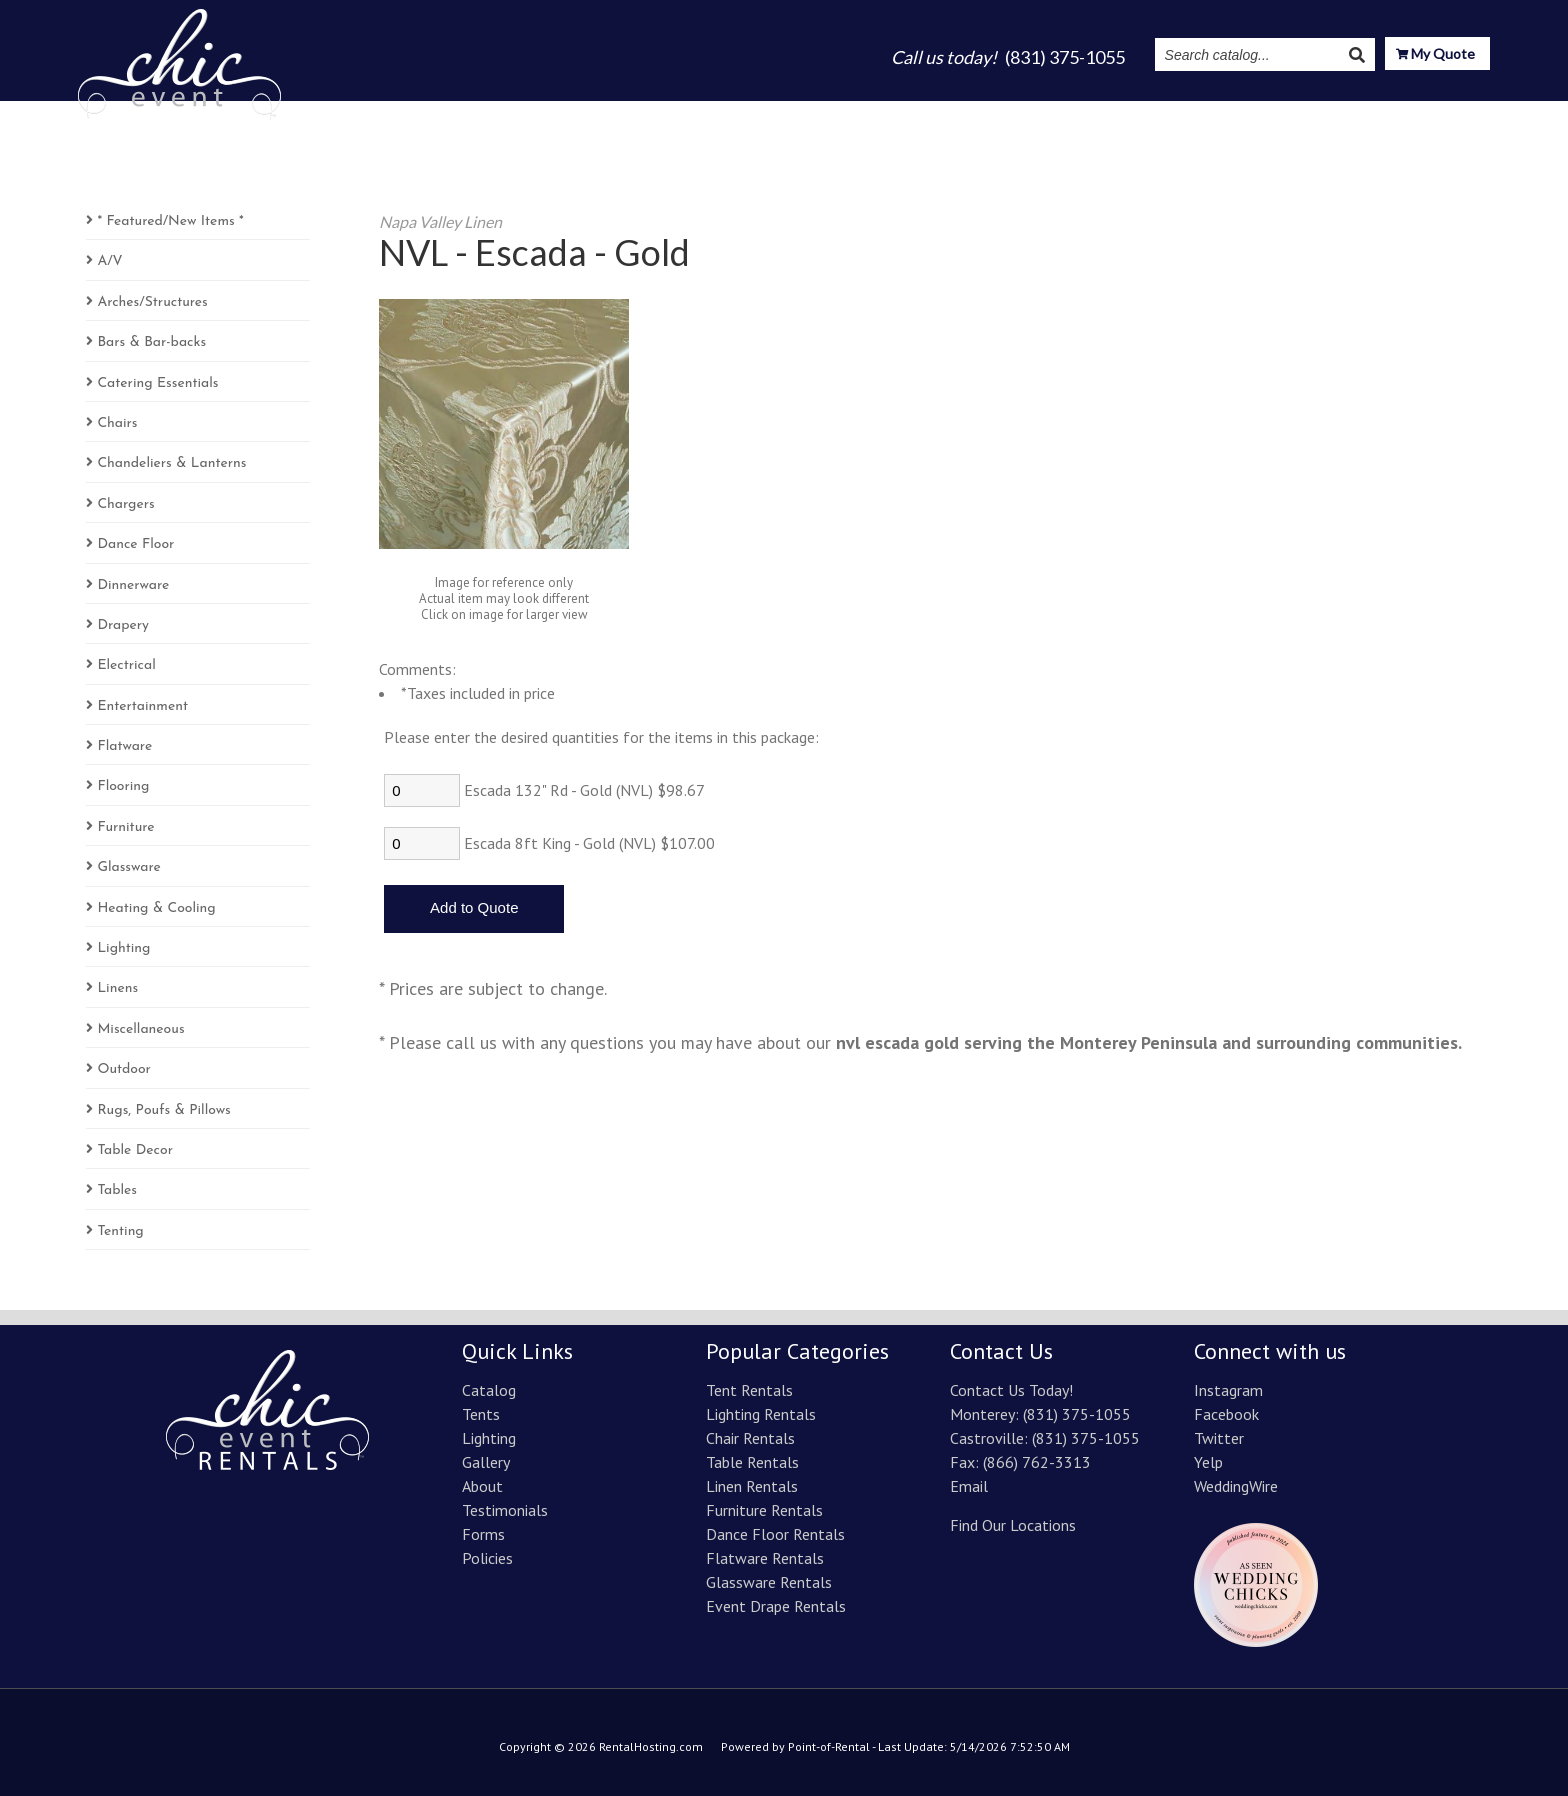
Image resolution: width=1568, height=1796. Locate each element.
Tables (117, 1190)
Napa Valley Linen (440, 221)
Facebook (1226, 1414)
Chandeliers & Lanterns (171, 463)
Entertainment (142, 706)
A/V (109, 261)
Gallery (977, 112)
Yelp (1208, 1462)
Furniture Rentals (764, 1510)
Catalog (748, 112)
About (1049, 112)
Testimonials (1143, 112)
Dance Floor (135, 544)
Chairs (117, 423)
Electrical (126, 665)
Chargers (125, 504)
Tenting (120, 1231)
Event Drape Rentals (776, 1606)
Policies (487, 1558)
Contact (1458, 112)
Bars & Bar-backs (151, 342)
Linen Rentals (752, 1486)
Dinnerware (133, 585)
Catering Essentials (157, 383)
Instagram (1252, 112)
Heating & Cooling (156, 908)
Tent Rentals (749, 1390)
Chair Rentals (750, 1438)
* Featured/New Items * (170, 221)
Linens (117, 988)
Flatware (124, 746)
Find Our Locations (1013, 1525)
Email (969, 1486)
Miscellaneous (140, 1029)
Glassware (128, 867)
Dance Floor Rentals (775, 1534)
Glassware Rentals (769, 1582)
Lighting (896, 112)
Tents (821, 112)
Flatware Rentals (765, 1558)
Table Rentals (752, 1462)
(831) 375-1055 (1077, 1414)
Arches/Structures (152, 302)
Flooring (123, 786)
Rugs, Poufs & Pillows (163, 1110)
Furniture (125, 827)
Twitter (1219, 1438)
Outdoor (124, 1069)
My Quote (1435, 55)
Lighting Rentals (761, 1414)
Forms (483, 1534)
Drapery (123, 625)
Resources (1359, 112)
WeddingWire (1236, 1486)
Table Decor (135, 1150)
